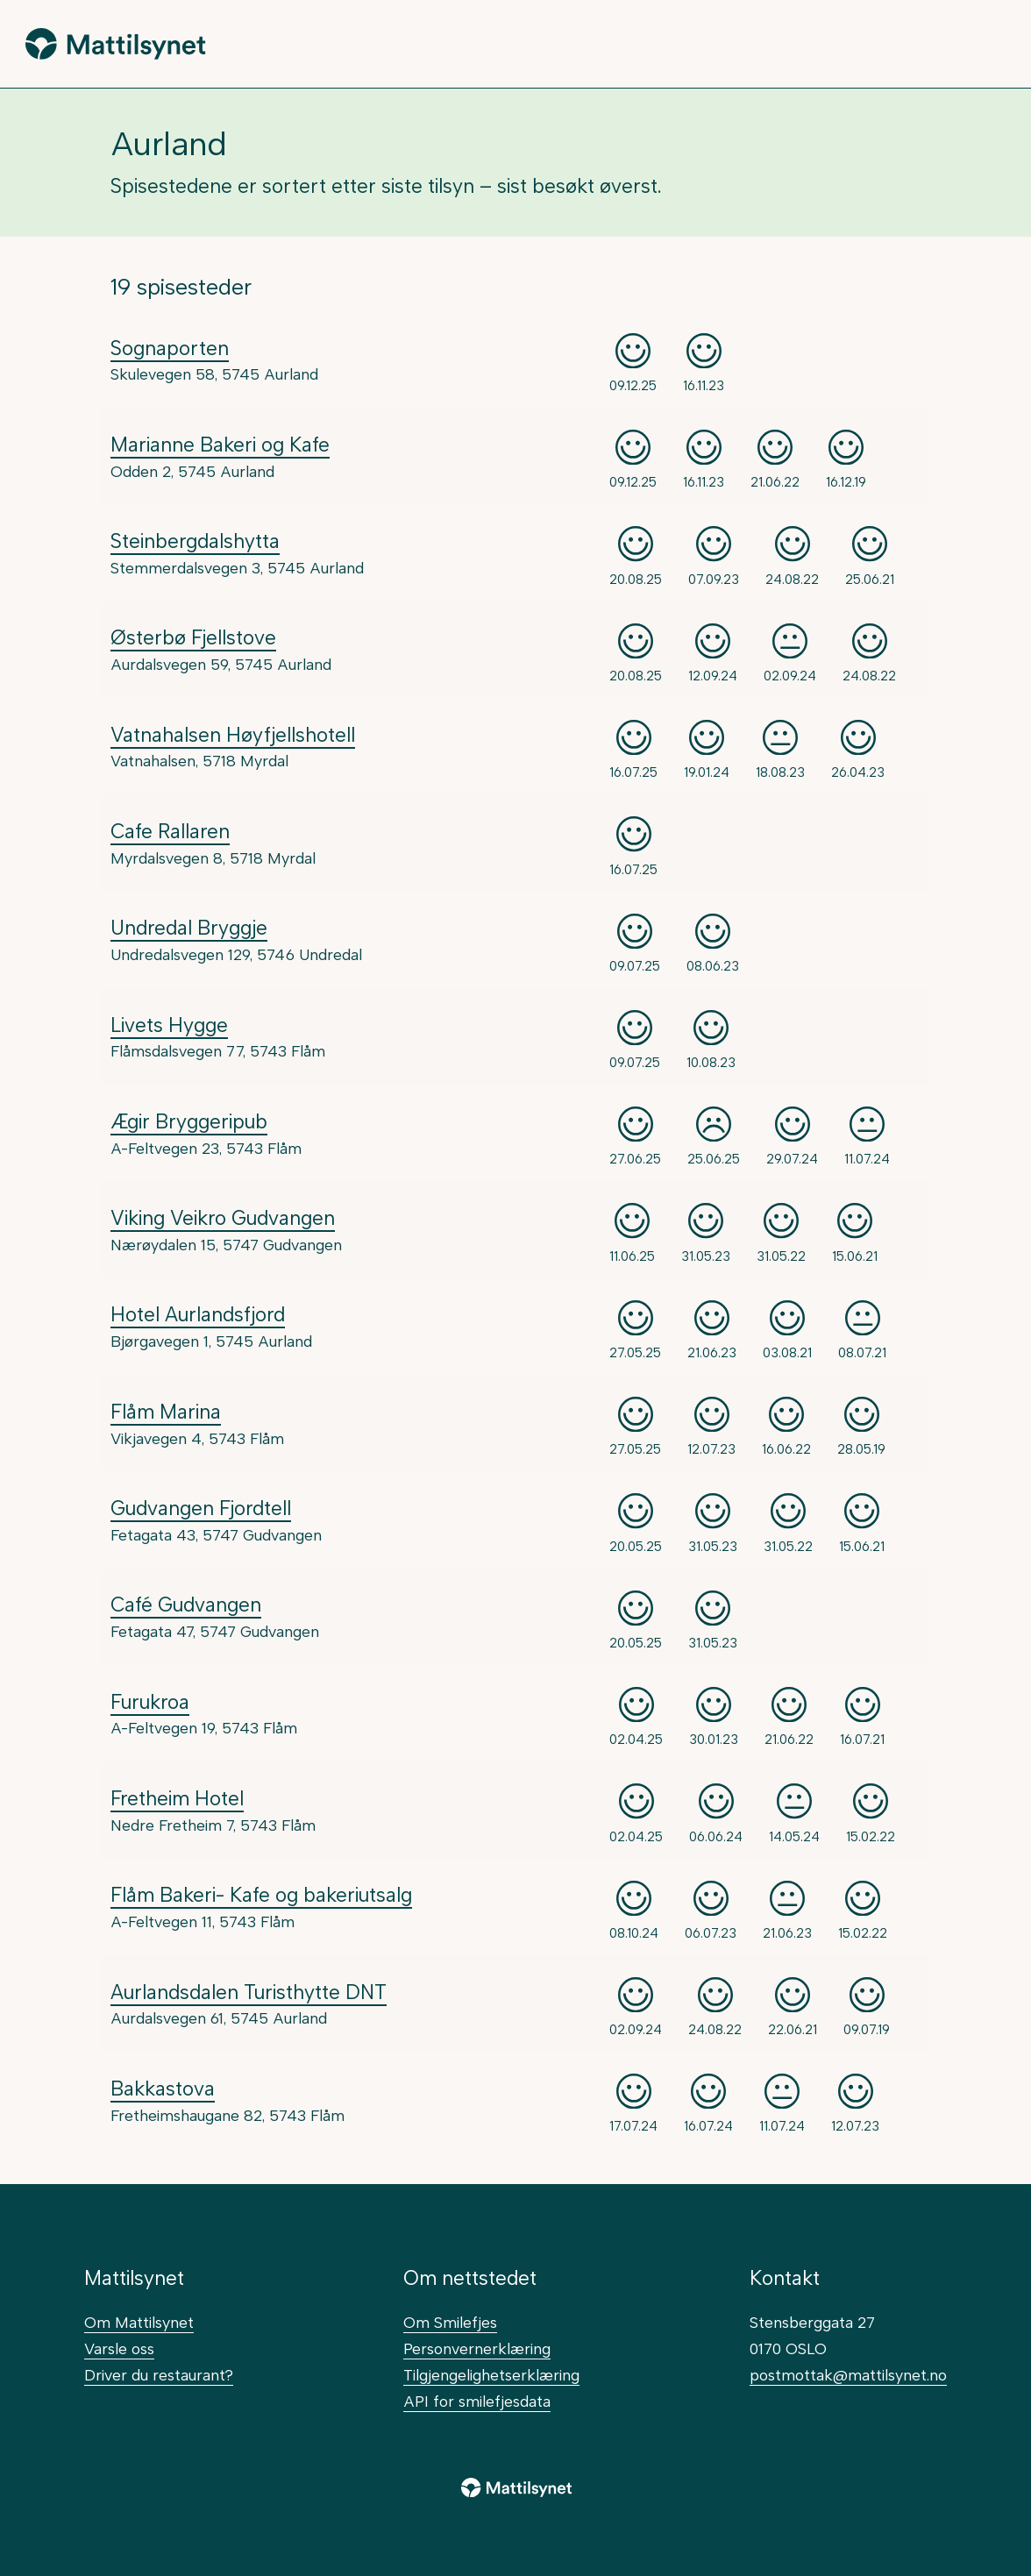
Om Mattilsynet (139, 2322)
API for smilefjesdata (477, 2401)
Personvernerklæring (477, 2348)
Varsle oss (119, 2348)
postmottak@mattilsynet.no (848, 2375)
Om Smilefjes (450, 2322)
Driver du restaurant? (158, 2375)
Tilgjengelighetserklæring (491, 2375)
